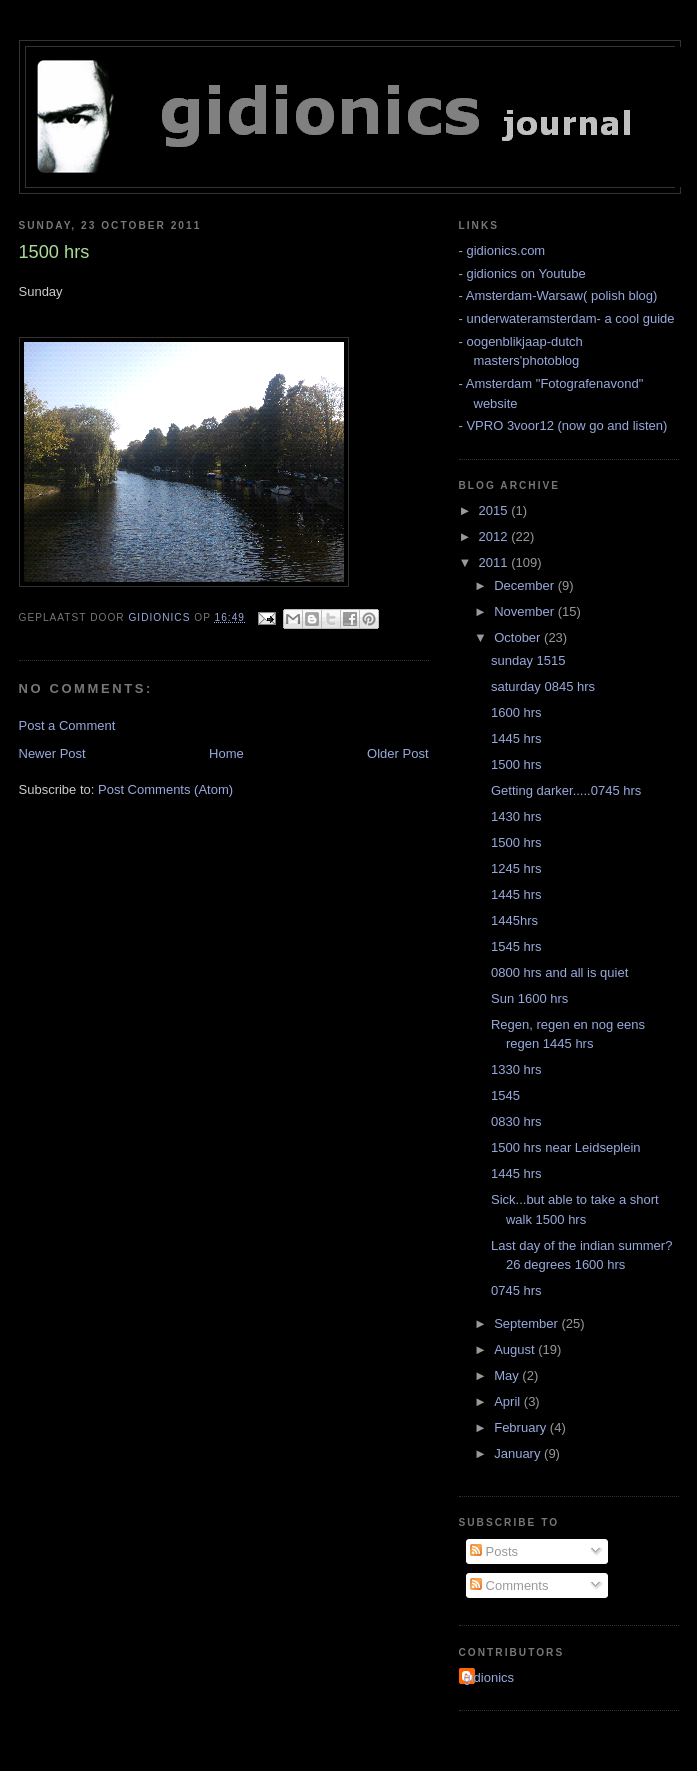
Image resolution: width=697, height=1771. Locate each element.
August (516, 1349)
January (519, 1453)
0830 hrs (516, 1121)
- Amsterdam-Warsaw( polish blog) (558, 295)
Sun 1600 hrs (529, 998)
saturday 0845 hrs (543, 686)
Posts (494, 1551)
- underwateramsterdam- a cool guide (567, 318)
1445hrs (514, 920)
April (509, 1401)
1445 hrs (516, 738)
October (519, 637)
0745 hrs (516, 1290)
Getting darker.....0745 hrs (566, 790)
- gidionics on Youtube (522, 273)
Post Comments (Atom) (165, 789)
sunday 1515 (528, 660)
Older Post (397, 753)
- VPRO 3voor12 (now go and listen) (563, 425)
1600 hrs (516, 712)
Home (226, 753)
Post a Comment (67, 725)
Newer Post (52, 753)
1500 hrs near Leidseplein (566, 1147)
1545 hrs (516, 946)
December (526, 585)
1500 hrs (516, 764)
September (527, 1323)
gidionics (489, 1677)
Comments (509, 1585)
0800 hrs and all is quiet (559, 972)
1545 (505, 1095)
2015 (495, 510)
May (508, 1375)
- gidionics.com (502, 250)
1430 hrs (516, 816)
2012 (495, 536)
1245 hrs (516, 868)
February (522, 1427)
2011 (495, 562)
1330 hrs (516, 1069)
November (526, 611)
